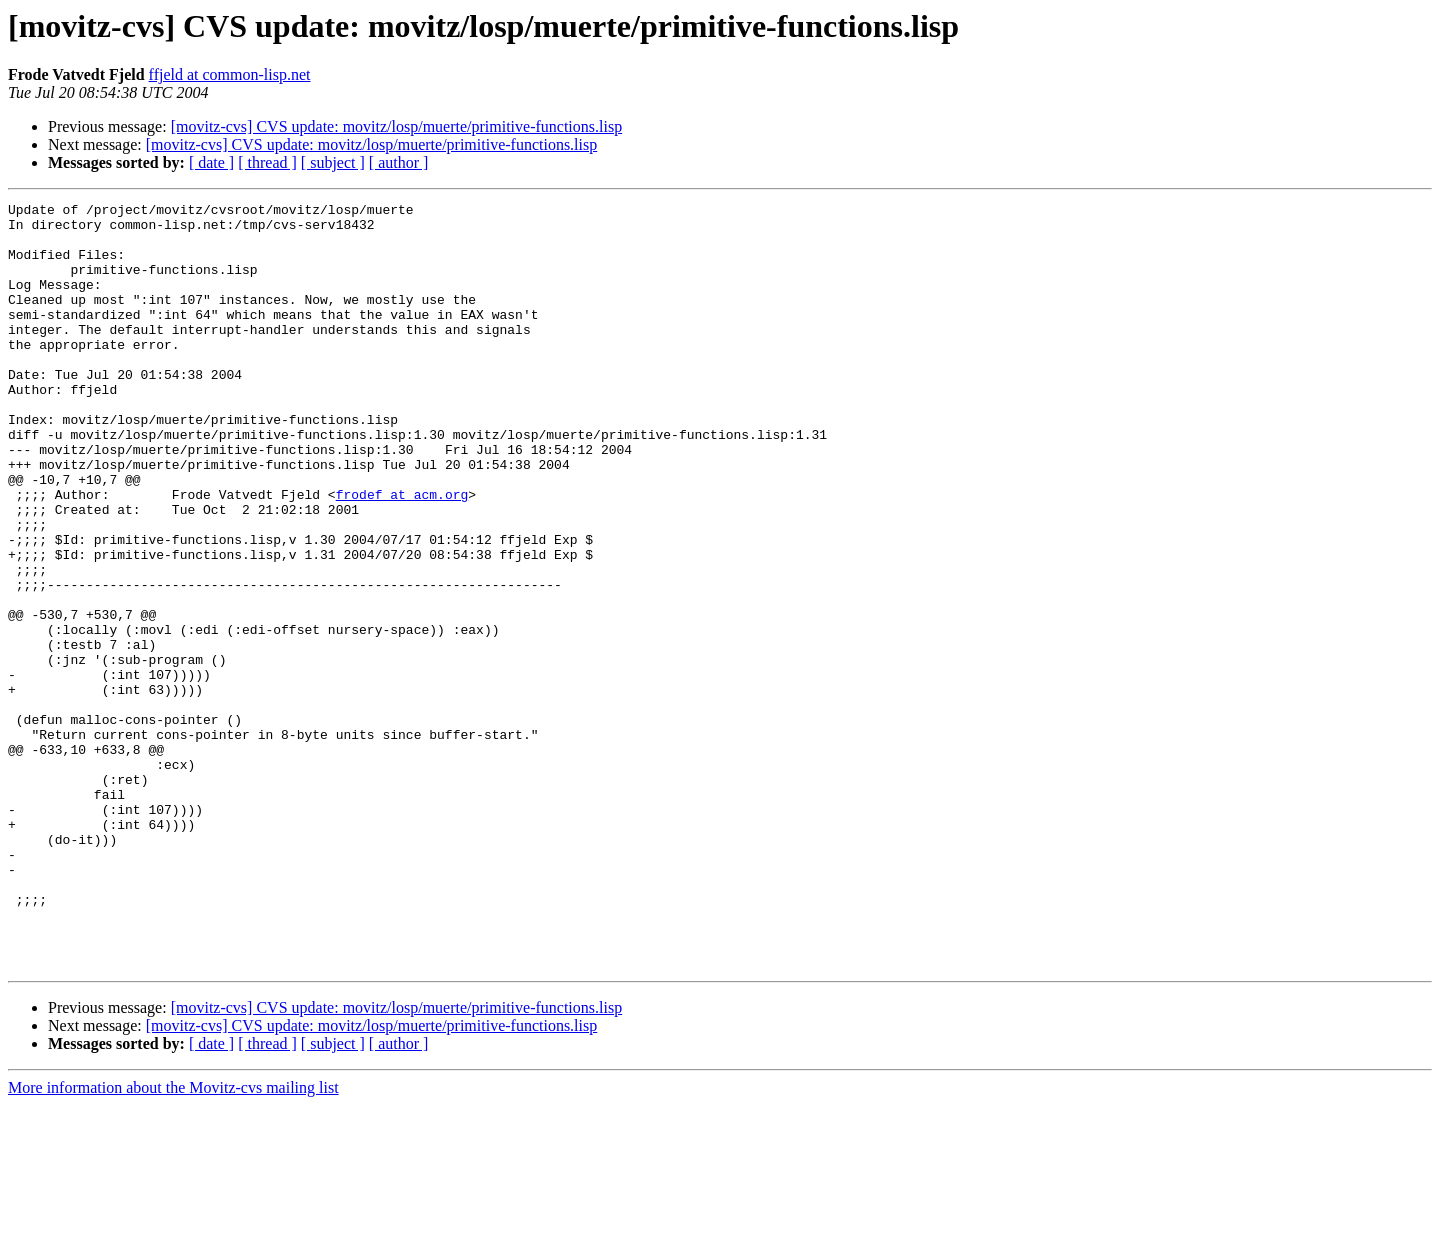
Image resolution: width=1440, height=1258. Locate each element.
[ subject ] (333, 162)
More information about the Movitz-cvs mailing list (173, 1240)
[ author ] (399, 162)
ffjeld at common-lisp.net (230, 74)
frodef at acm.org (402, 554)
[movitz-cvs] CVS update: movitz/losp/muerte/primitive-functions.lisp (396, 126)
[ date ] (211, 162)
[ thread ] (267, 162)
